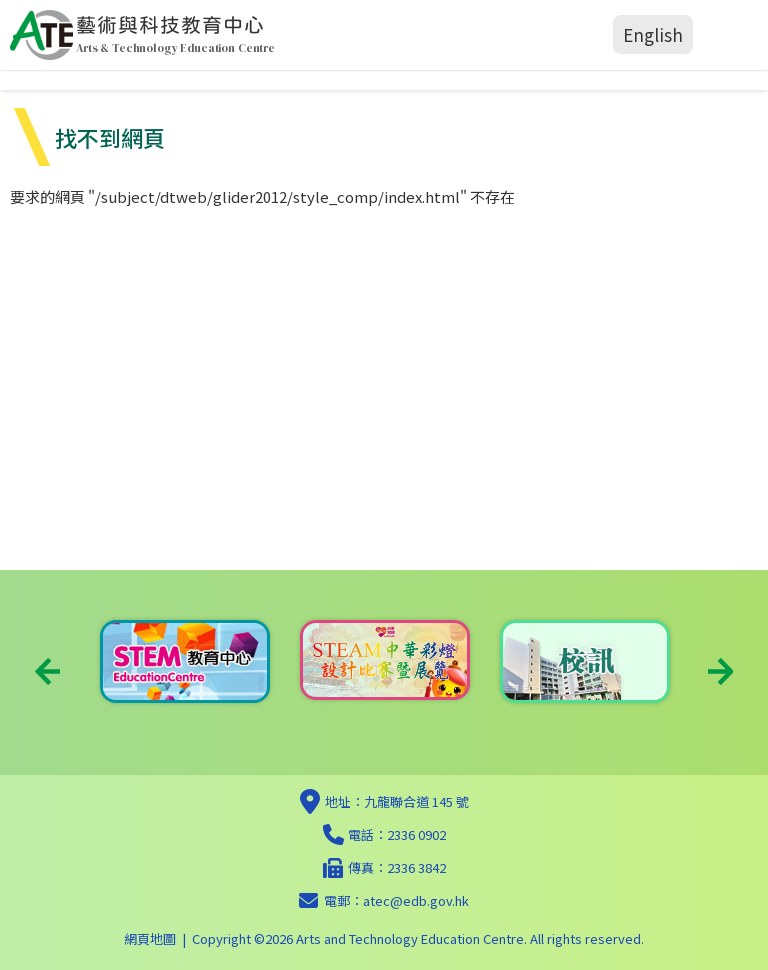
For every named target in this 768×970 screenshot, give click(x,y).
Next (720, 671)
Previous (47, 671)
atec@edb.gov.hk (416, 900)
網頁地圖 (150, 938)
